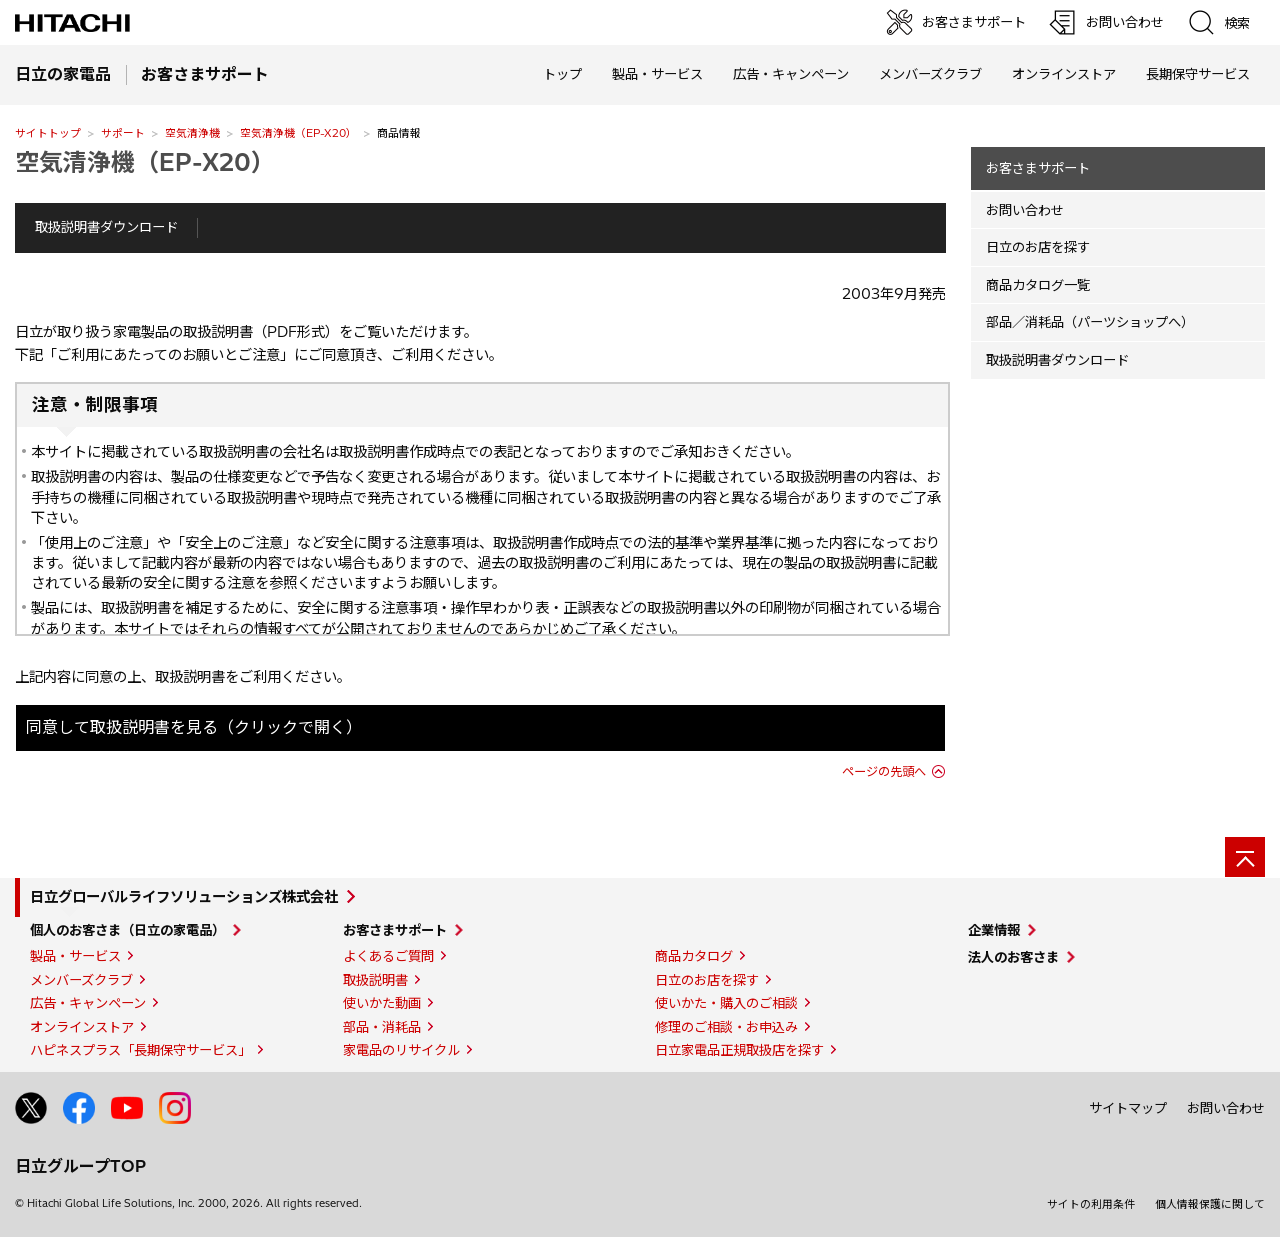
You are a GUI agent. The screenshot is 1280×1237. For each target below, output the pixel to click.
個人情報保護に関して (1210, 1204)
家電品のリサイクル (401, 1050)
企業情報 (994, 930)
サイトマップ (1128, 1108)
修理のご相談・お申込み (726, 1027)
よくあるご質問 (388, 956)
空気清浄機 (192, 133)
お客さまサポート (1038, 168)
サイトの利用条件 (1091, 1204)
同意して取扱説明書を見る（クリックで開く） (194, 727)
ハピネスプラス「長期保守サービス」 (140, 1050)
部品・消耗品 (382, 1027)
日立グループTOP (80, 1166)
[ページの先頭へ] (1245, 857)
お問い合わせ (1025, 210)
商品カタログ (694, 956)
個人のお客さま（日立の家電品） (127, 930)
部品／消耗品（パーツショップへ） (1090, 322)
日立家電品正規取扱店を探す (739, 1050)
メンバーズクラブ (930, 74)
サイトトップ (48, 133)
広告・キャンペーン (88, 1003)
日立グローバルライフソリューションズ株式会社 (184, 897)
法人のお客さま (1013, 957)
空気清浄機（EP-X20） (298, 133)
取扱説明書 (375, 980)
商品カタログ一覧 (1038, 285)
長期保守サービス (1198, 74)
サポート (123, 133)
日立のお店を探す (1038, 247)
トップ (562, 74)
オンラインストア (1064, 74)
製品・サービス (75, 956)
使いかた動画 (382, 1003)
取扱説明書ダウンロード (106, 227)
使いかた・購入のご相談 (726, 1003)
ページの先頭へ (884, 771)
